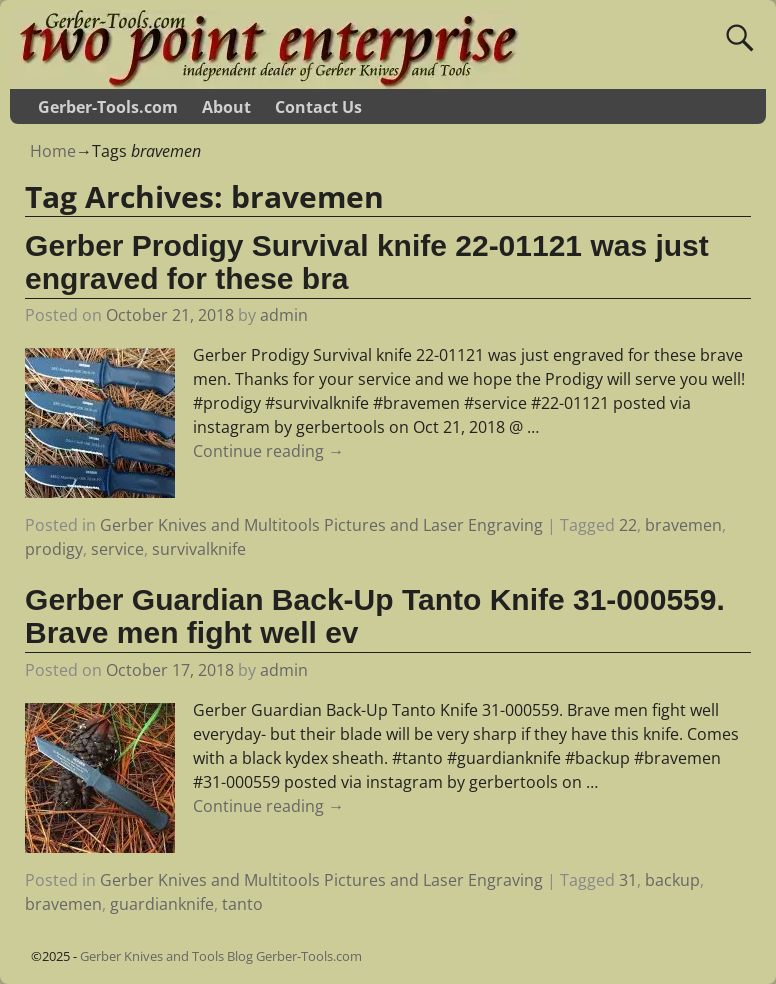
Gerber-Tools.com (108, 107)
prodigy (54, 549)
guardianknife (162, 904)
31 (628, 880)
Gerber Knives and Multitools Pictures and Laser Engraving (321, 525)
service (117, 549)
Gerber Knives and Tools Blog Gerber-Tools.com (221, 956)
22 (628, 525)
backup (672, 880)
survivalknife (199, 549)
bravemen (683, 525)
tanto (242, 904)
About (226, 107)
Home (53, 151)
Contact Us (318, 107)
